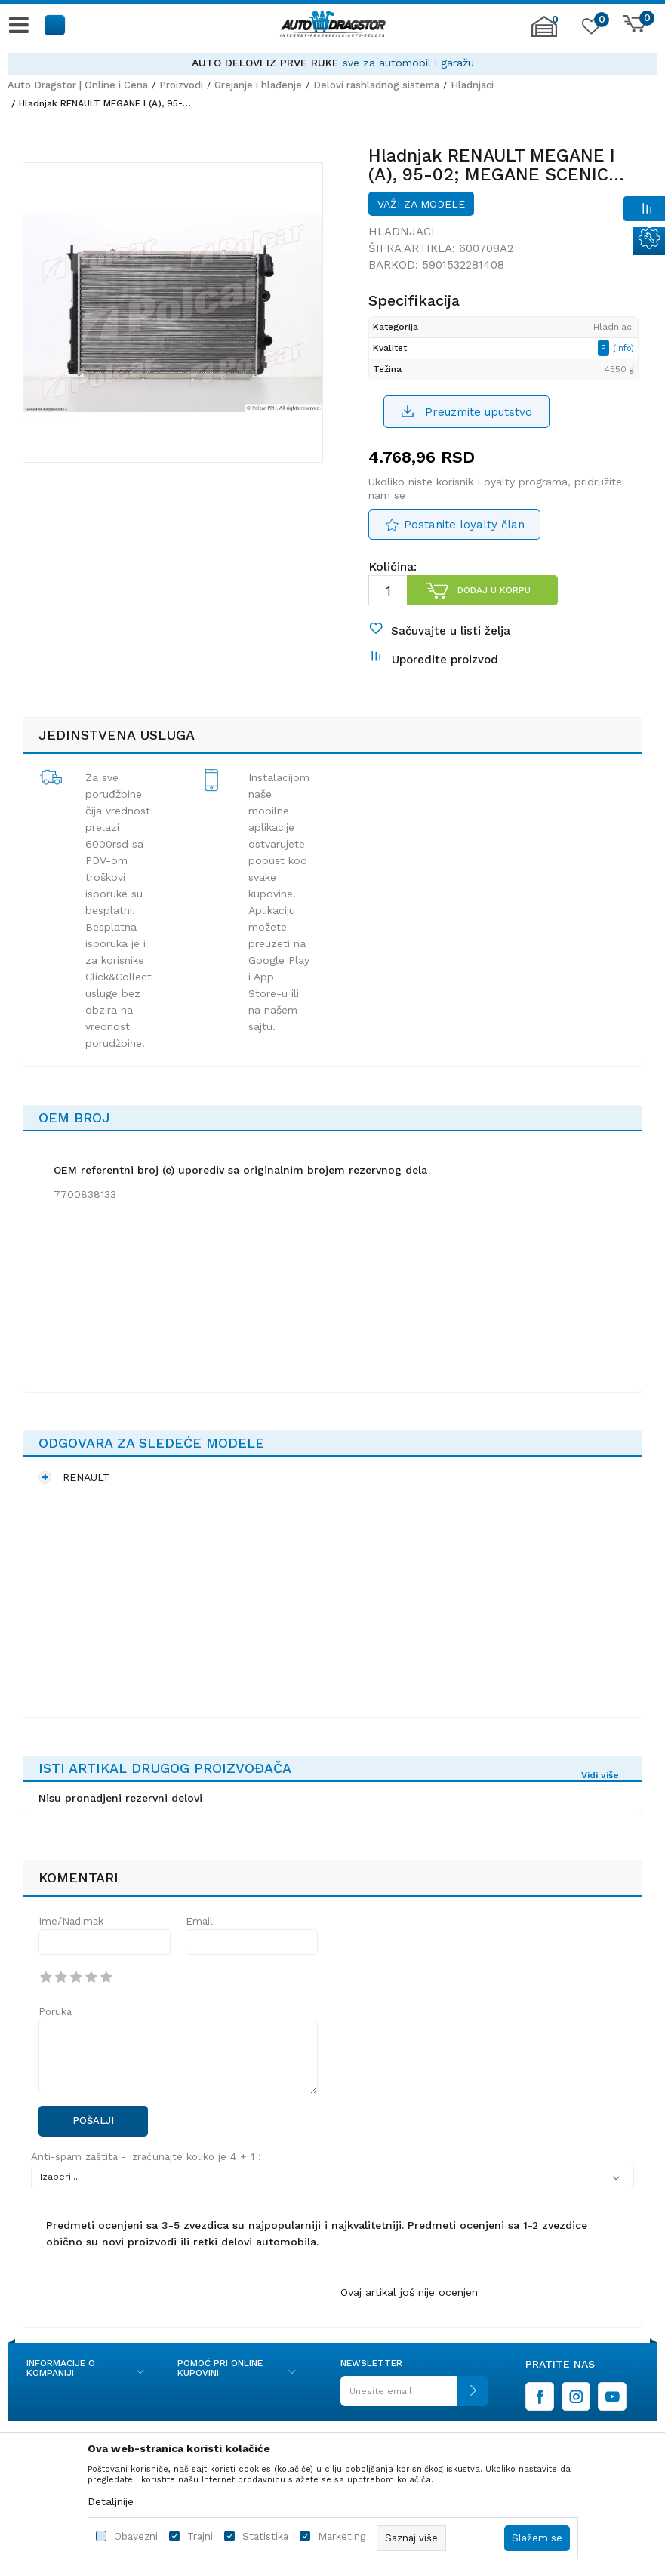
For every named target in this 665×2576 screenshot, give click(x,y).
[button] (55, 24)
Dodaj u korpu (494, 590)
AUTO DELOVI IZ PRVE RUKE (265, 63)
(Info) (623, 348)
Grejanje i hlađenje (258, 85)
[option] (332, 63)
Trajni (200, 2536)
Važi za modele (421, 204)
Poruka (55, 2011)
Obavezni (136, 2536)
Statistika (265, 2536)
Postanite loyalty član (464, 524)
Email (199, 1921)
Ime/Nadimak (70, 1921)
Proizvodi (181, 85)
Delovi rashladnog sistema (376, 85)
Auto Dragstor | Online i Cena (78, 85)
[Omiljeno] (589, 29)
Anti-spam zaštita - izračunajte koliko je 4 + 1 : (146, 2156)
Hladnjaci (472, 85)
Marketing (341, 2536)
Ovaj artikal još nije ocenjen (409, 2292)
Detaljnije (111, 2501)
